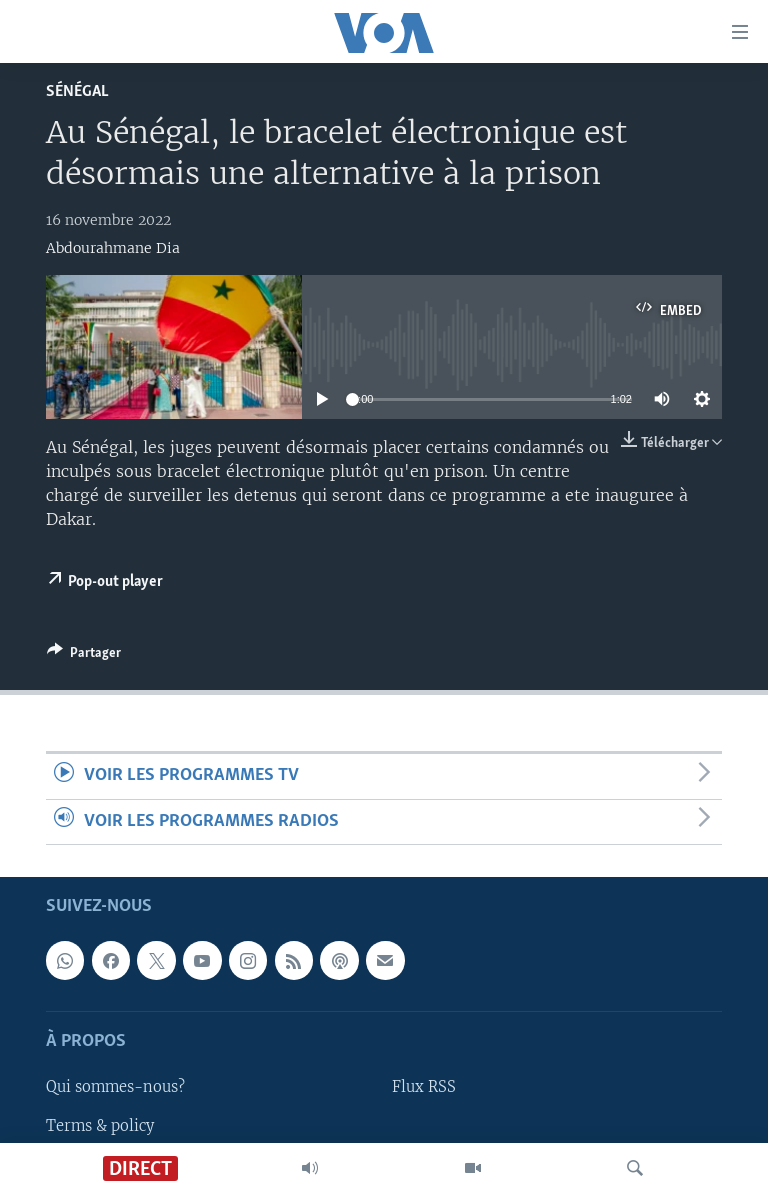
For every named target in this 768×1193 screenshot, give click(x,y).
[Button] (84, 656)
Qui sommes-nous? (115, 1087)
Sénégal (77, 91)
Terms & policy (100, 1125)
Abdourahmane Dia (113, 248)
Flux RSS (424, 1087)
